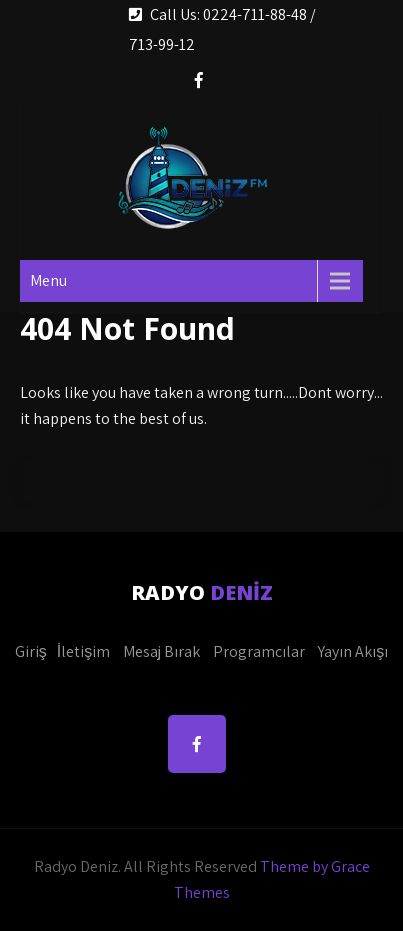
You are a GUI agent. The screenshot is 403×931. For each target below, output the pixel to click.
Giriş (31, 651)
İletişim (83, 651)
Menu (48, 280)
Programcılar (259, 651)
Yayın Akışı (353, 651)
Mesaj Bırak (161, 651)
